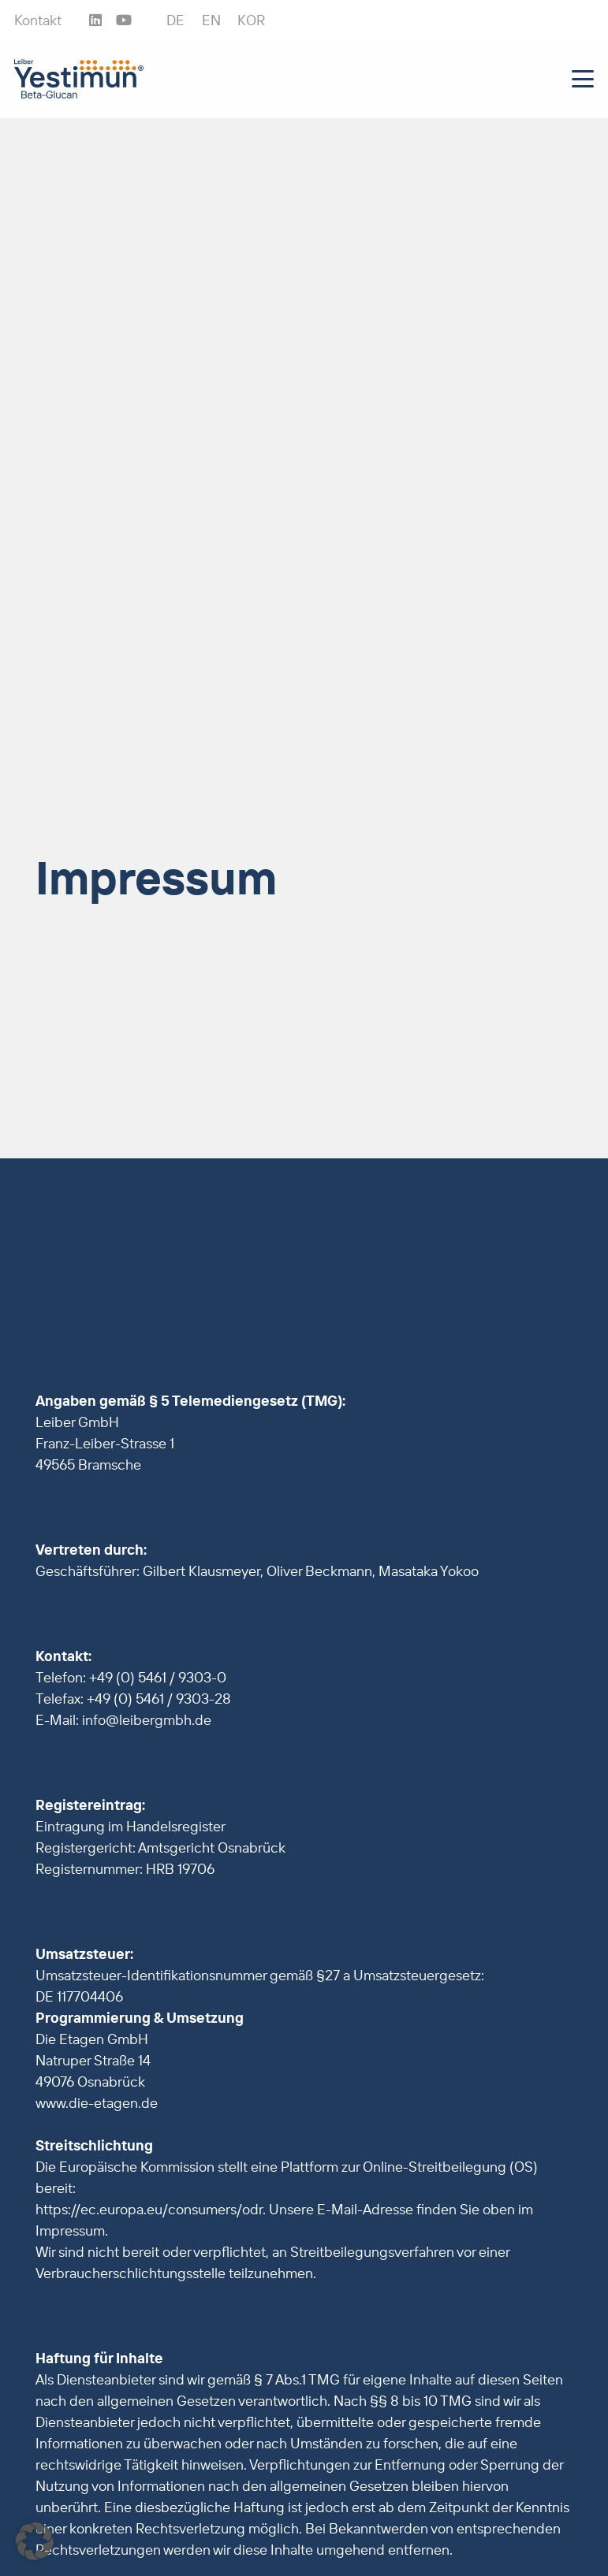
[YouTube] (124, 20)
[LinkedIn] (95, 20)
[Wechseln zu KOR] (251, 20)
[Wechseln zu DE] (175, 20)
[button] (583, 79)
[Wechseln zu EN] (211, 20)
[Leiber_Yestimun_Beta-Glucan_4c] (79, 79)
